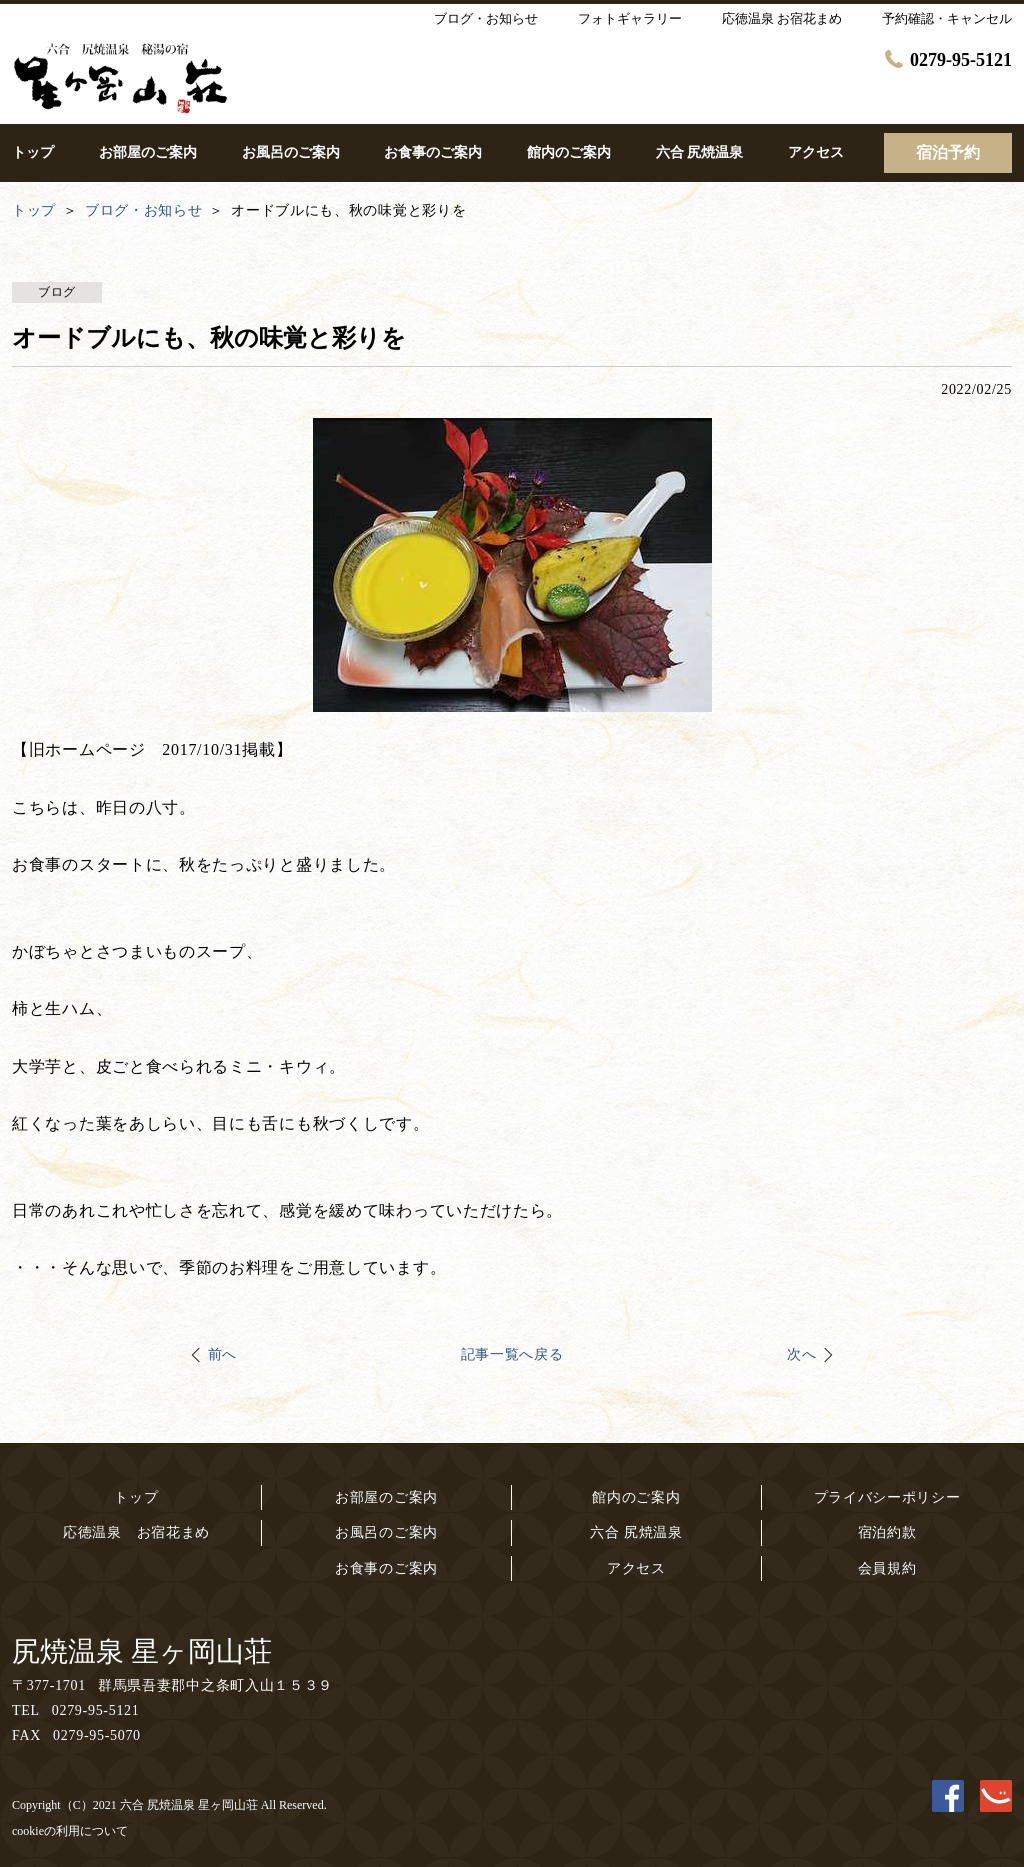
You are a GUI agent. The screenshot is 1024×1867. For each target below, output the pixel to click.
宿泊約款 (887, 1532)
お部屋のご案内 (386, 1497)
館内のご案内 (636, 1497)
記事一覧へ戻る (512, 1354)
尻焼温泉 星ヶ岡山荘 (142, 1651)
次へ (801, 1354)
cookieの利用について (70, 1831)
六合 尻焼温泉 (636, 1532)
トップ (136, 1497)
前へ (222, 1354)
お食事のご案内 (386, 1568)
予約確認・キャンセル (947, 18)
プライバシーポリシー (887, 1497)
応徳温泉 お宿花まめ (136, 1532)
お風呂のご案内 (386, 1532)
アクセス (636, 1568)
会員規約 (887, 1568)
